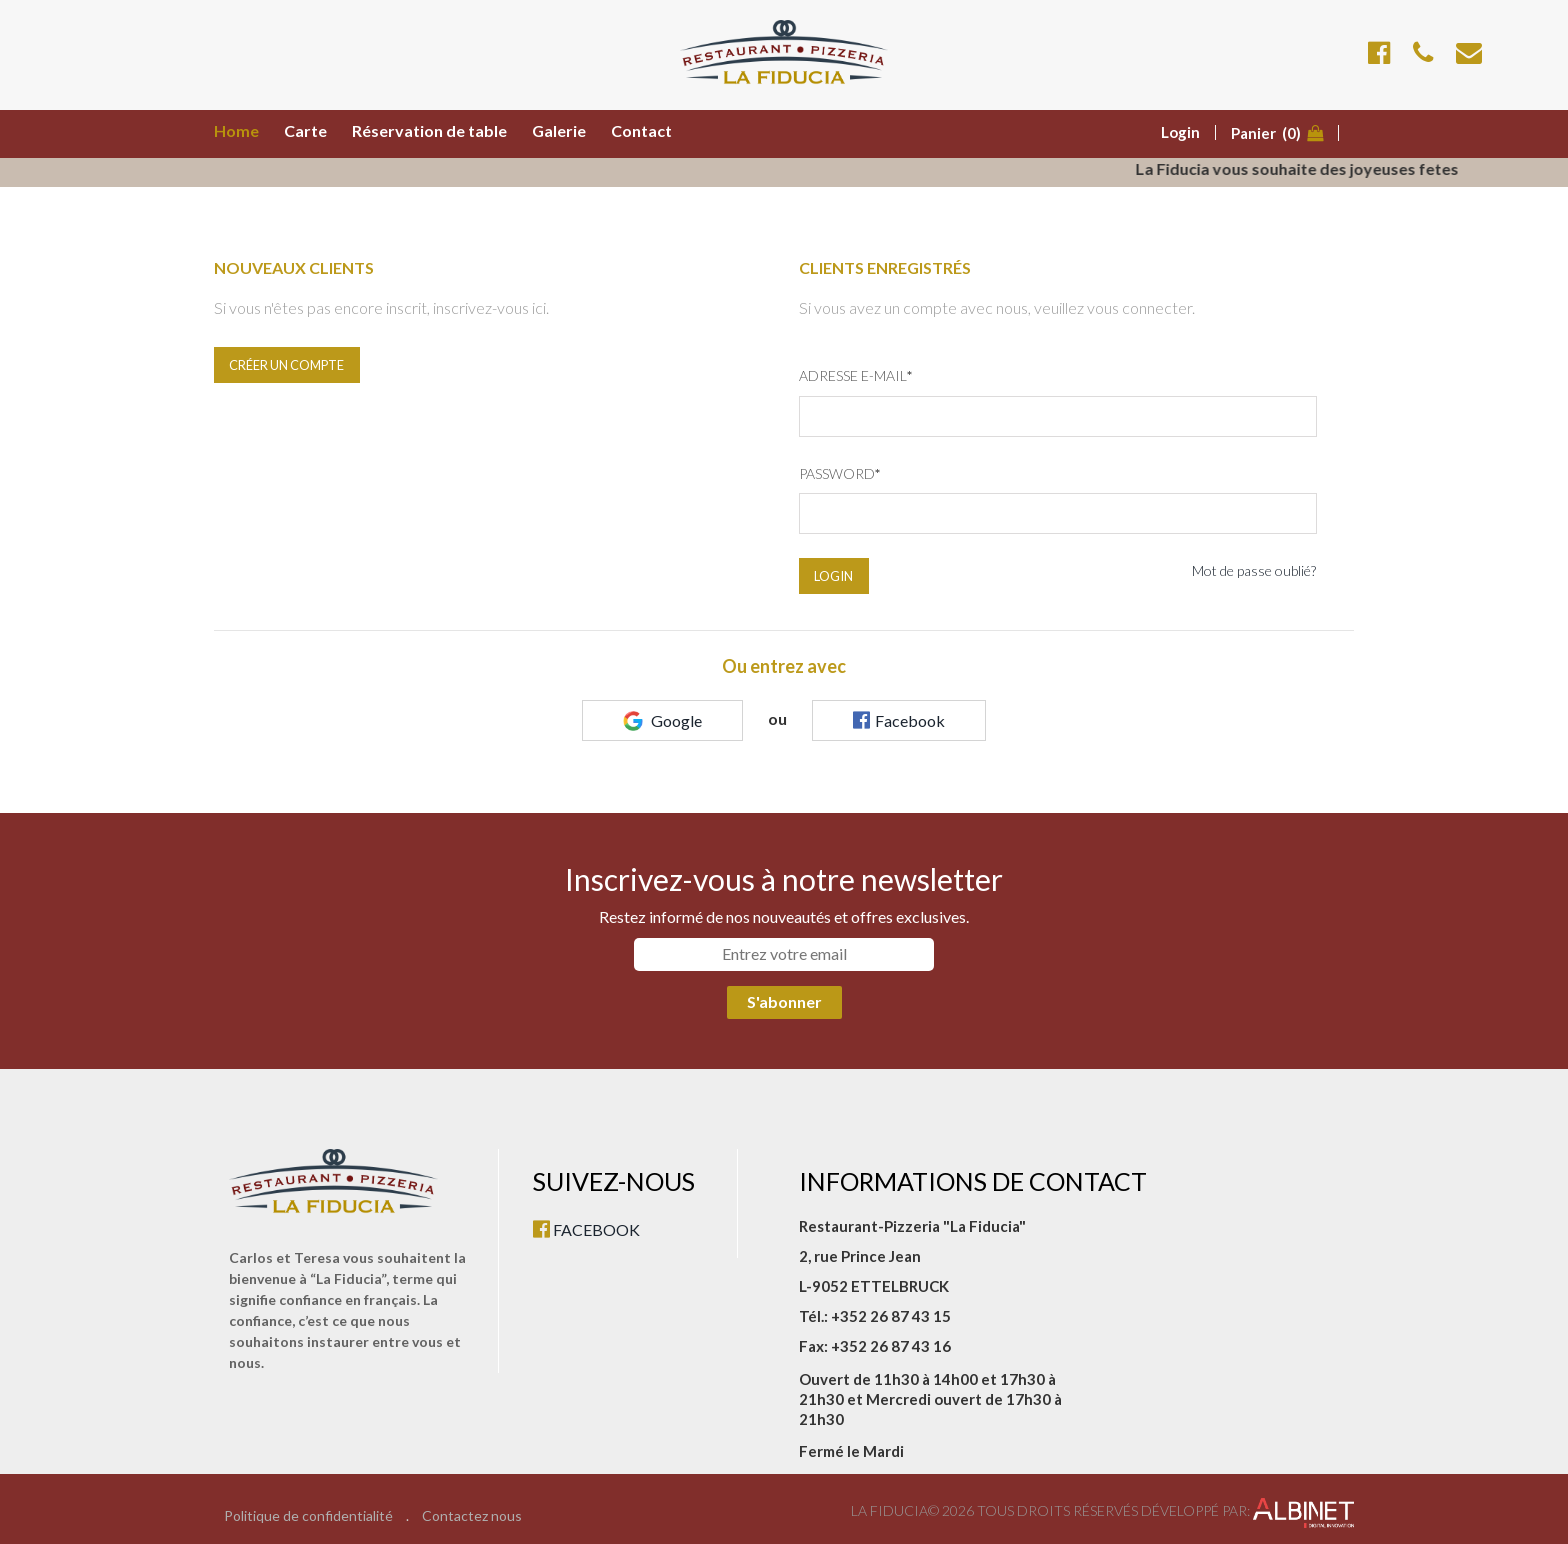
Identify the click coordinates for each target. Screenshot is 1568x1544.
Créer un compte (286, 365)
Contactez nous (472, 1516)
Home (236, 130)
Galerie (559, 130)
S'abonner (784, 1001)
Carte (305, 130)
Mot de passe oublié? (1254, 570)
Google (662, 721)
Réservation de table (429, 130)
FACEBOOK (586, 1229)
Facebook (899, 720)
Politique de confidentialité (308, 1516)
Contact (641, 130)
